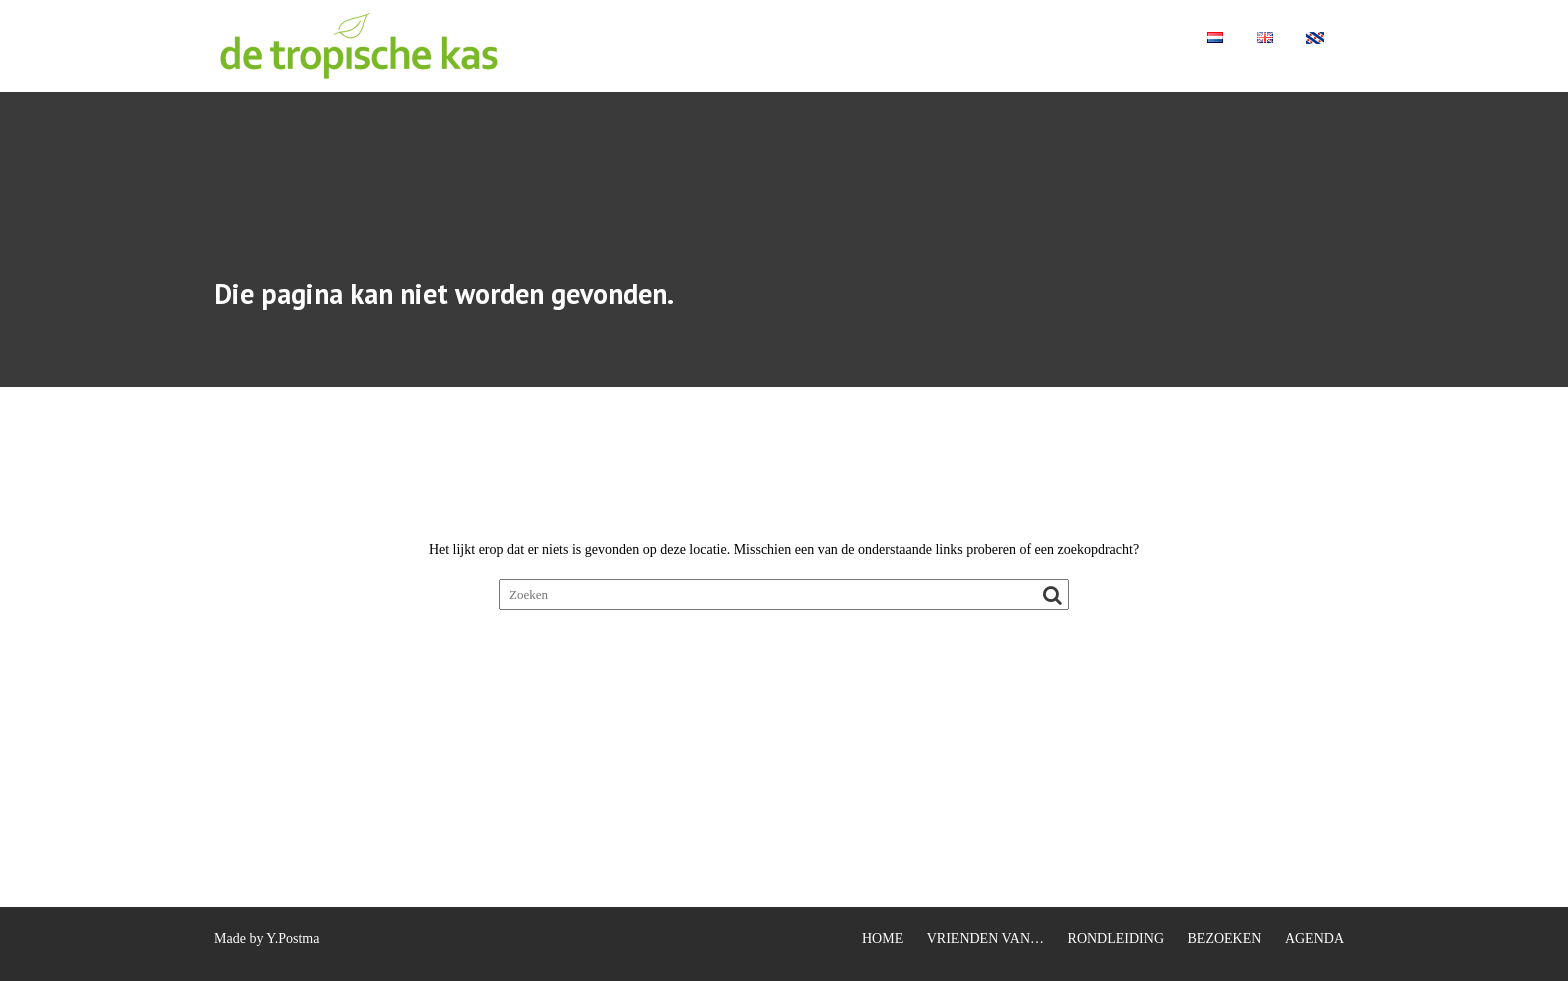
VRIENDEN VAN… (985, 938)
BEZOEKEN (1225, 938)
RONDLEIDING (1116, 938)
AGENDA (1314, 938)
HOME (882, 938)
